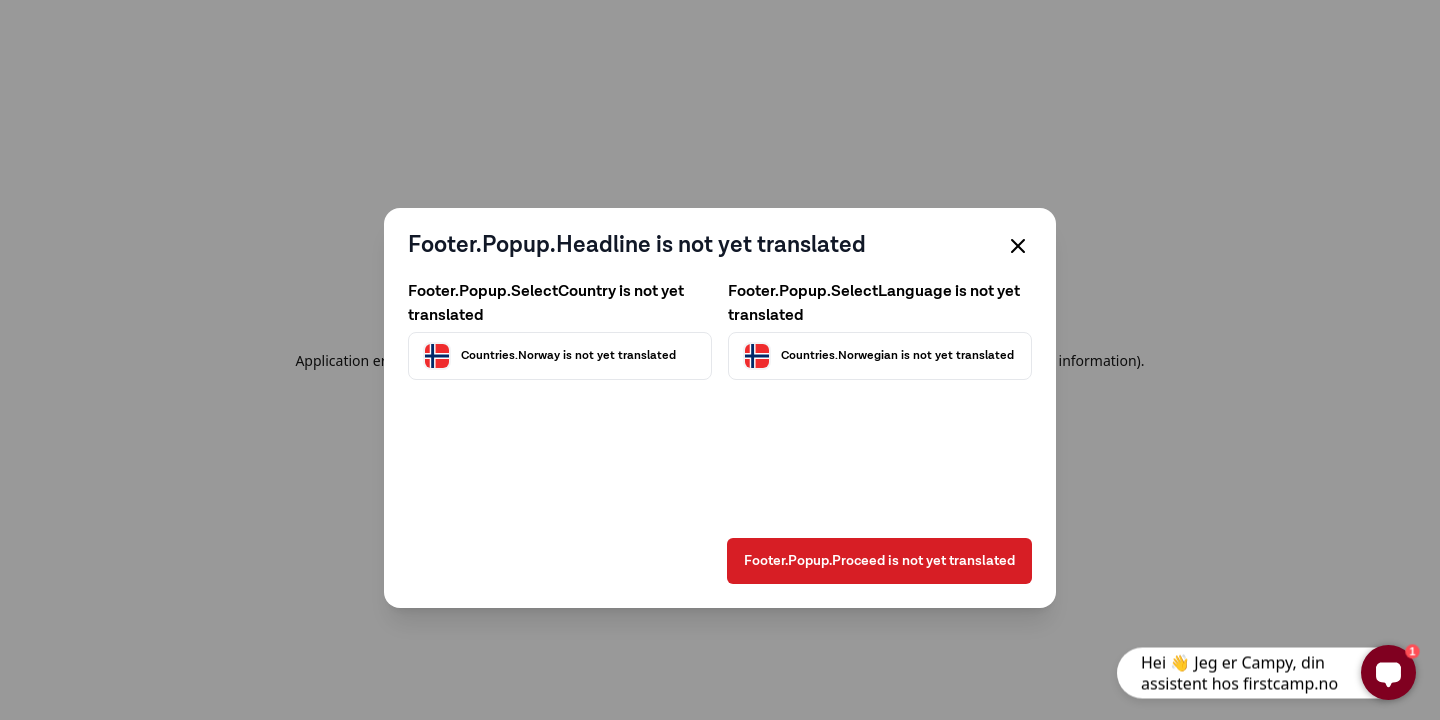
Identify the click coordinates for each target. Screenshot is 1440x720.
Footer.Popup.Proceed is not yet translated (879, 561)
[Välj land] (560, 356)
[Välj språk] (880, 356)
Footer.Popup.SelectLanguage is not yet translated (874, 304)
